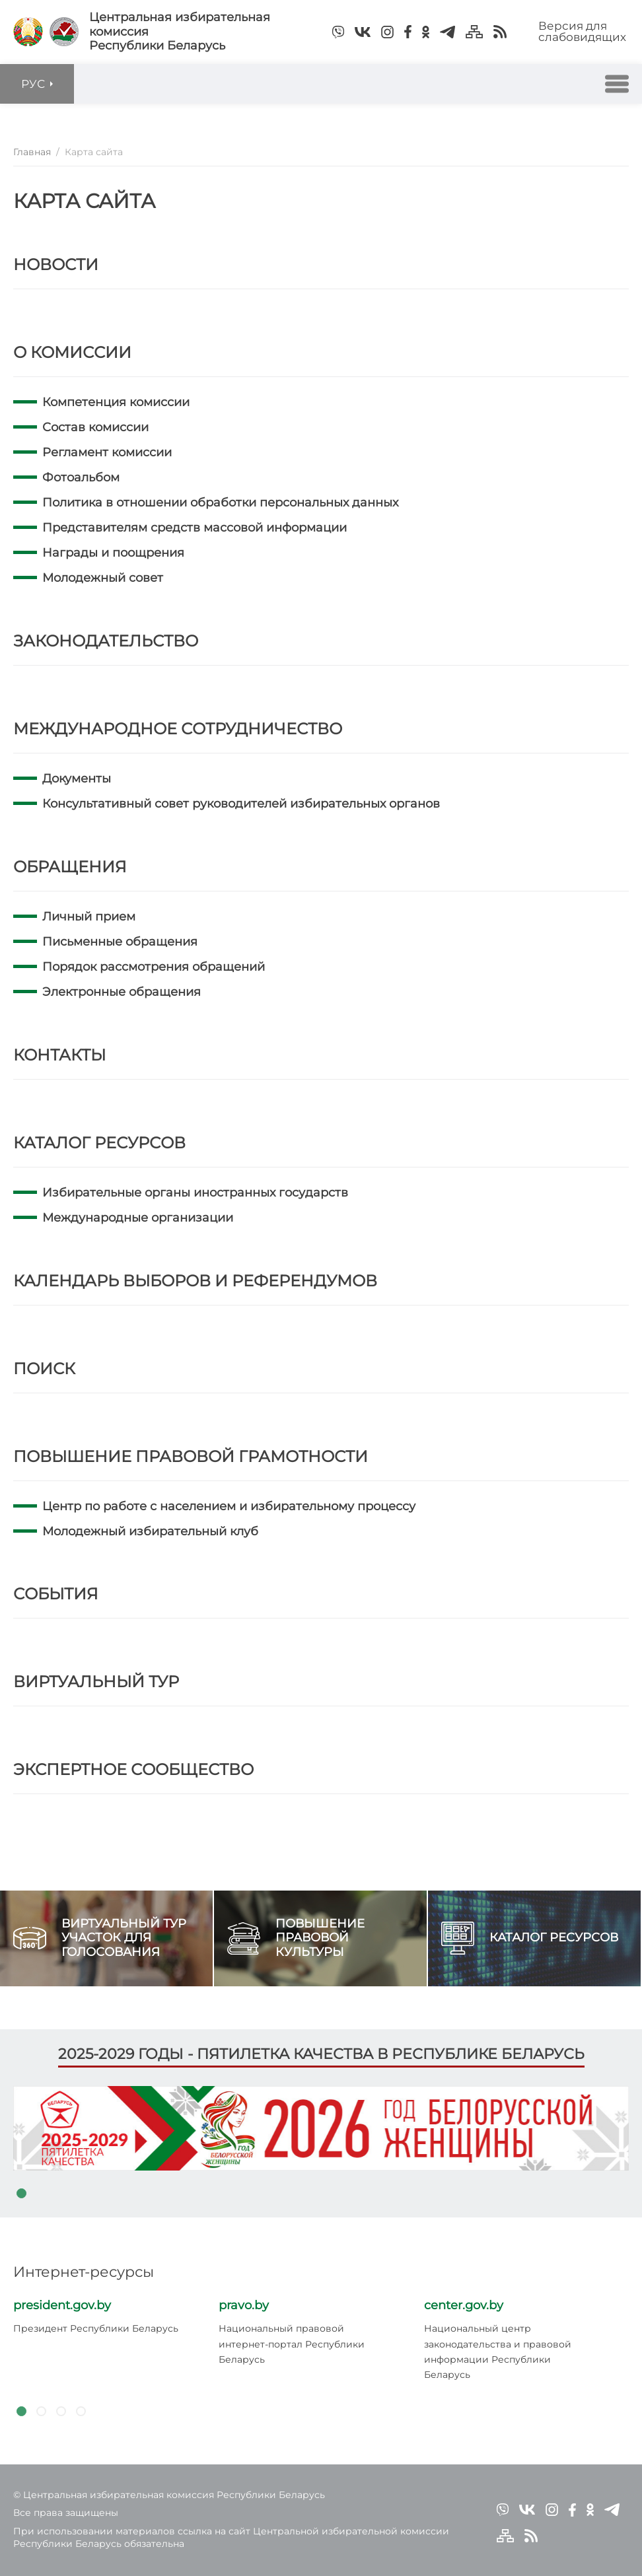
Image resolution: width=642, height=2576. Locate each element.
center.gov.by (463, 2305)
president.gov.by (62, 2305)
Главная (32, 152)
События (55, 1593)
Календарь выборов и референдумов (195, 1280)
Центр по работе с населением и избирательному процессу (228, 1506)
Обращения (70, 866)
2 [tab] (41, 2411)
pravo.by (244, 2305)
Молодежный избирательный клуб (150, 1531)
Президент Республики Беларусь (95, 2328)
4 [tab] (80, 2411)
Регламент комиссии (107, 452)
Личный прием (88, 916)
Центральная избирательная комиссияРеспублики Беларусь (179, 32)
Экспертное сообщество (133, 1769)
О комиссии (72, 352)
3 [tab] (60, 2411)
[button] (617, 84)
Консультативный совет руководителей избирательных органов (241, 803)
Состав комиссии (95, 427)
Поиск (44, 1368)
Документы (76, 778)
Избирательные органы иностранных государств (195, 1192)
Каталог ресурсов (99, 1142)
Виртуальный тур (96, 1681)
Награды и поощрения (113, 552)
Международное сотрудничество (177, 728)
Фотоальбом (81, 477)
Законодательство (105, 640)
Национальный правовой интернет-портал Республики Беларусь (292, 2343)
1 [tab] (21, 2193)
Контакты (59, 1054)
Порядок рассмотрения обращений (153, 966)
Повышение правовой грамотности (190, 1456)
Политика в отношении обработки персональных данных (220, 502)
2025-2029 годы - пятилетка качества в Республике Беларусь (321, 2054)
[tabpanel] (321, 2128)
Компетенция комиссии (116, 402)
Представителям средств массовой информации (194, 527)
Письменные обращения (119, 941)
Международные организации (137, 1217)
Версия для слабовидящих (582, 31)
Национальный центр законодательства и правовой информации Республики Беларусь (497, 2351)
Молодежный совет (102, 578)
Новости (55, 264)
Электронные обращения (121, 992)
